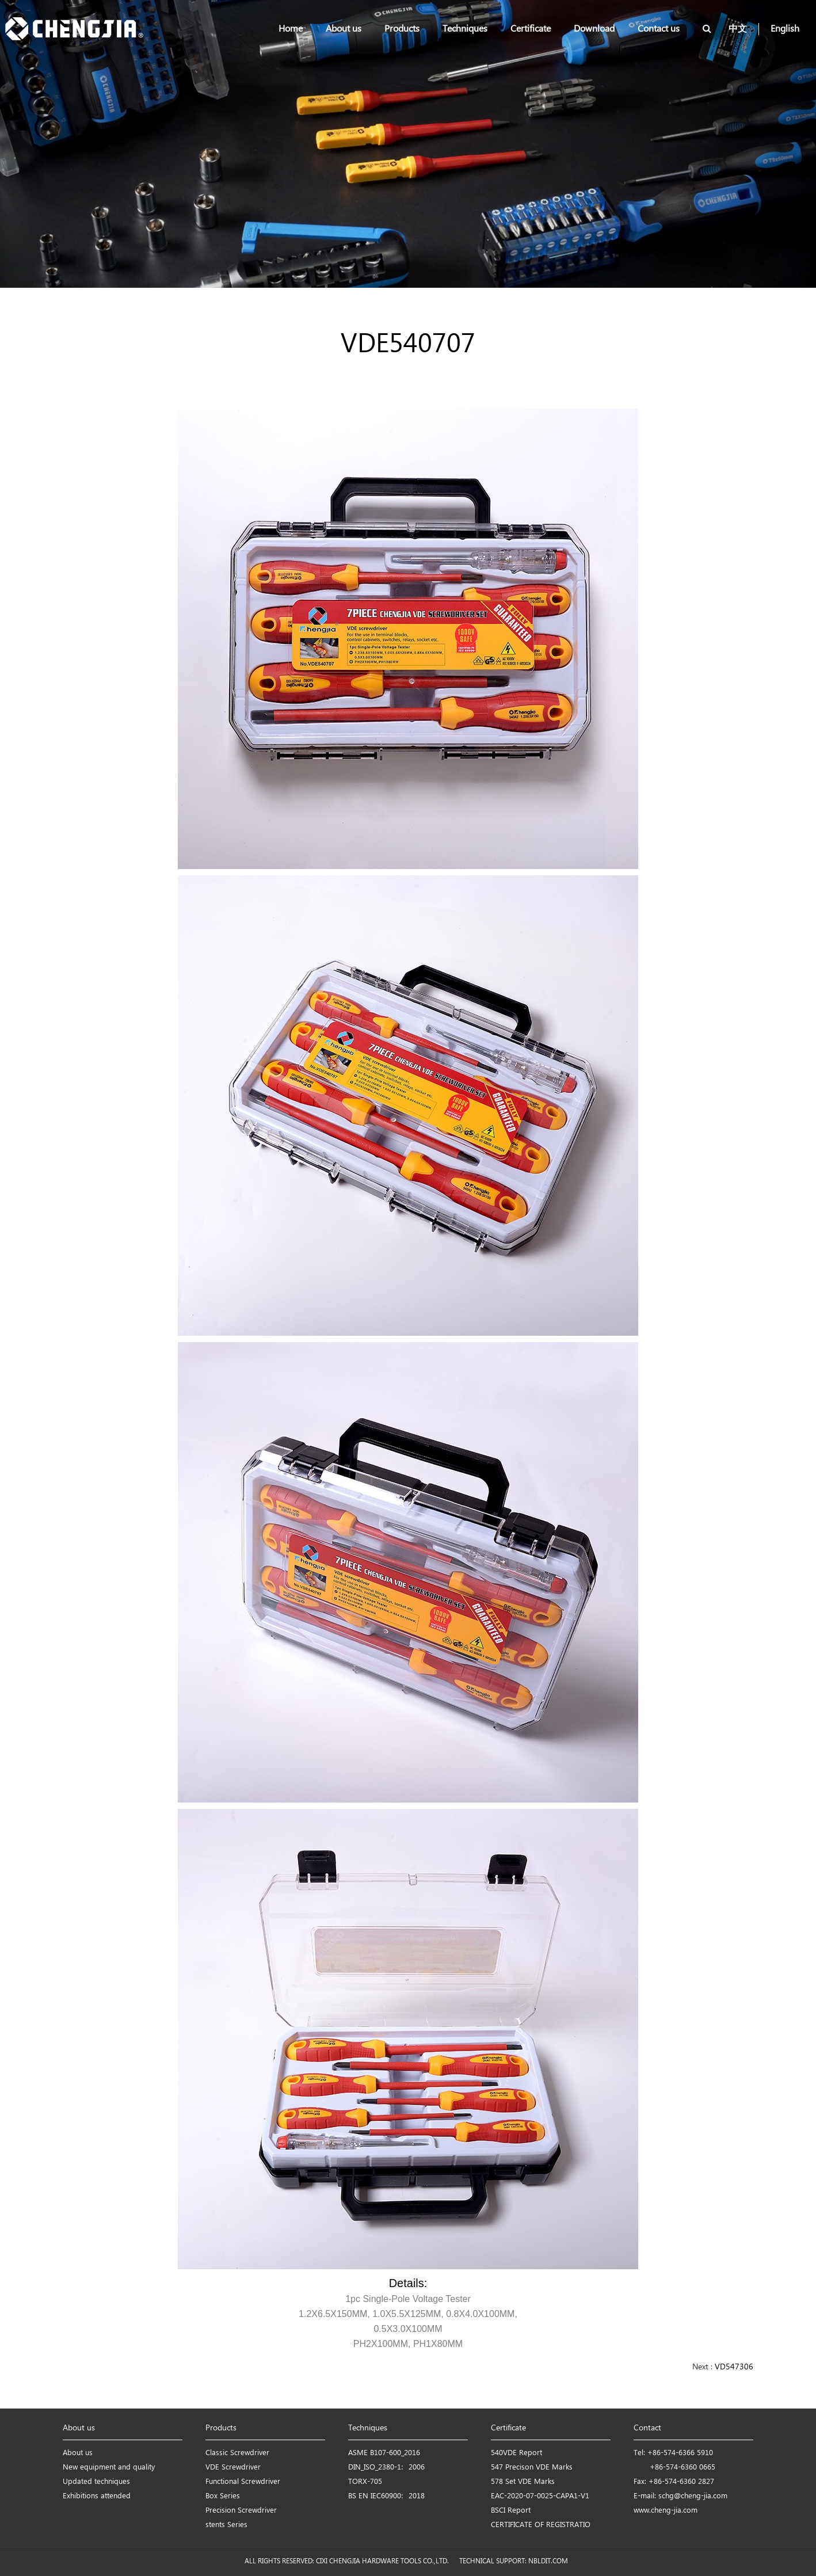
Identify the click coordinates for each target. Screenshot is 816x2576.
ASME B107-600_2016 (384, 2453)
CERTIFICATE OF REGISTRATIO (540, 2525)
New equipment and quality (109, 2467)
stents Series (226, 2525)
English (785, 29)
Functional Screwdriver (242, 2482)
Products (402, 29)
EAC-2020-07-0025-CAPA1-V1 (540, 2496)
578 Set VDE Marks (523, 2482)
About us (343, 29)
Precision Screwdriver (241, 2511)
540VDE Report (516, 2453)
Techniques (465, 29)
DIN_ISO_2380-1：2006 (386, 2467)
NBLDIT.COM (549, 2561)
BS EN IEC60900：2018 (386, 2496)
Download (594, 29)
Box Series (222, 2496)
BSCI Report (511, 2511)
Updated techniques (96, 2482)
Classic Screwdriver (237, 2453)
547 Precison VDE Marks (532, 2467)
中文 (738, 29)
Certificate (530, 29)
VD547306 (734, 2367)
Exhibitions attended (97, 2496)
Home (291, 29)
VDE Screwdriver (233, 2467)
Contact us (659, 29)
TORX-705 (365, 2482)
